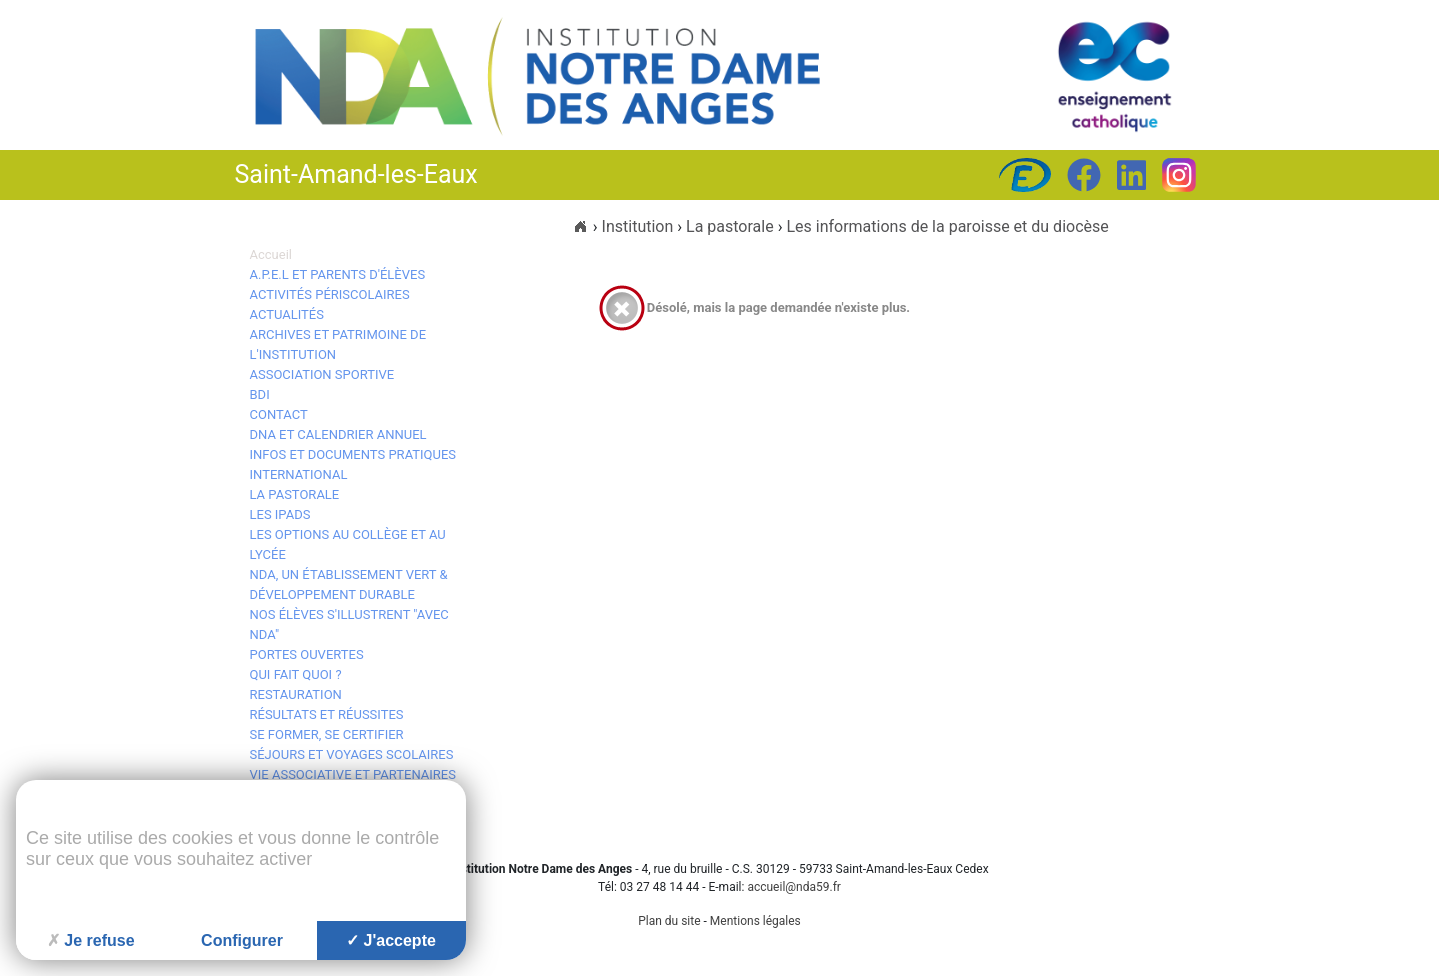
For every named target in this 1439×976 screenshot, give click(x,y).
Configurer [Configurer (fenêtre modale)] (242, 940)
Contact (279, 414)
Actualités (287, 314)
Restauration (296, 694)
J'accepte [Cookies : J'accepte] (391, 940)
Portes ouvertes (307, 654)
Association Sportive (322, 374)
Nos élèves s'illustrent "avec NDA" (349, 624)
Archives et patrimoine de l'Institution (338, 344)
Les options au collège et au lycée (348, 544)
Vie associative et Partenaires (353, 774)
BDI (260, 394)
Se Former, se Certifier (327, 734)
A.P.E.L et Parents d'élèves (338, 274)
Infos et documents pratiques (353, 454)
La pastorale (295, 494)
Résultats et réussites (327, 714)
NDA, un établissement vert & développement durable (349, 584)
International (299, 474)
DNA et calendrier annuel (338, 434)
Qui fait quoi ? (296, 674)
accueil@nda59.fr (794, 887)
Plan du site (669, 921)
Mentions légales (755, 921)
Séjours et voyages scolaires (352, 754)
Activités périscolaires (330, 294)
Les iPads (280, 514)
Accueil (271, 254)
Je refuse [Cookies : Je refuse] (90, 940)
